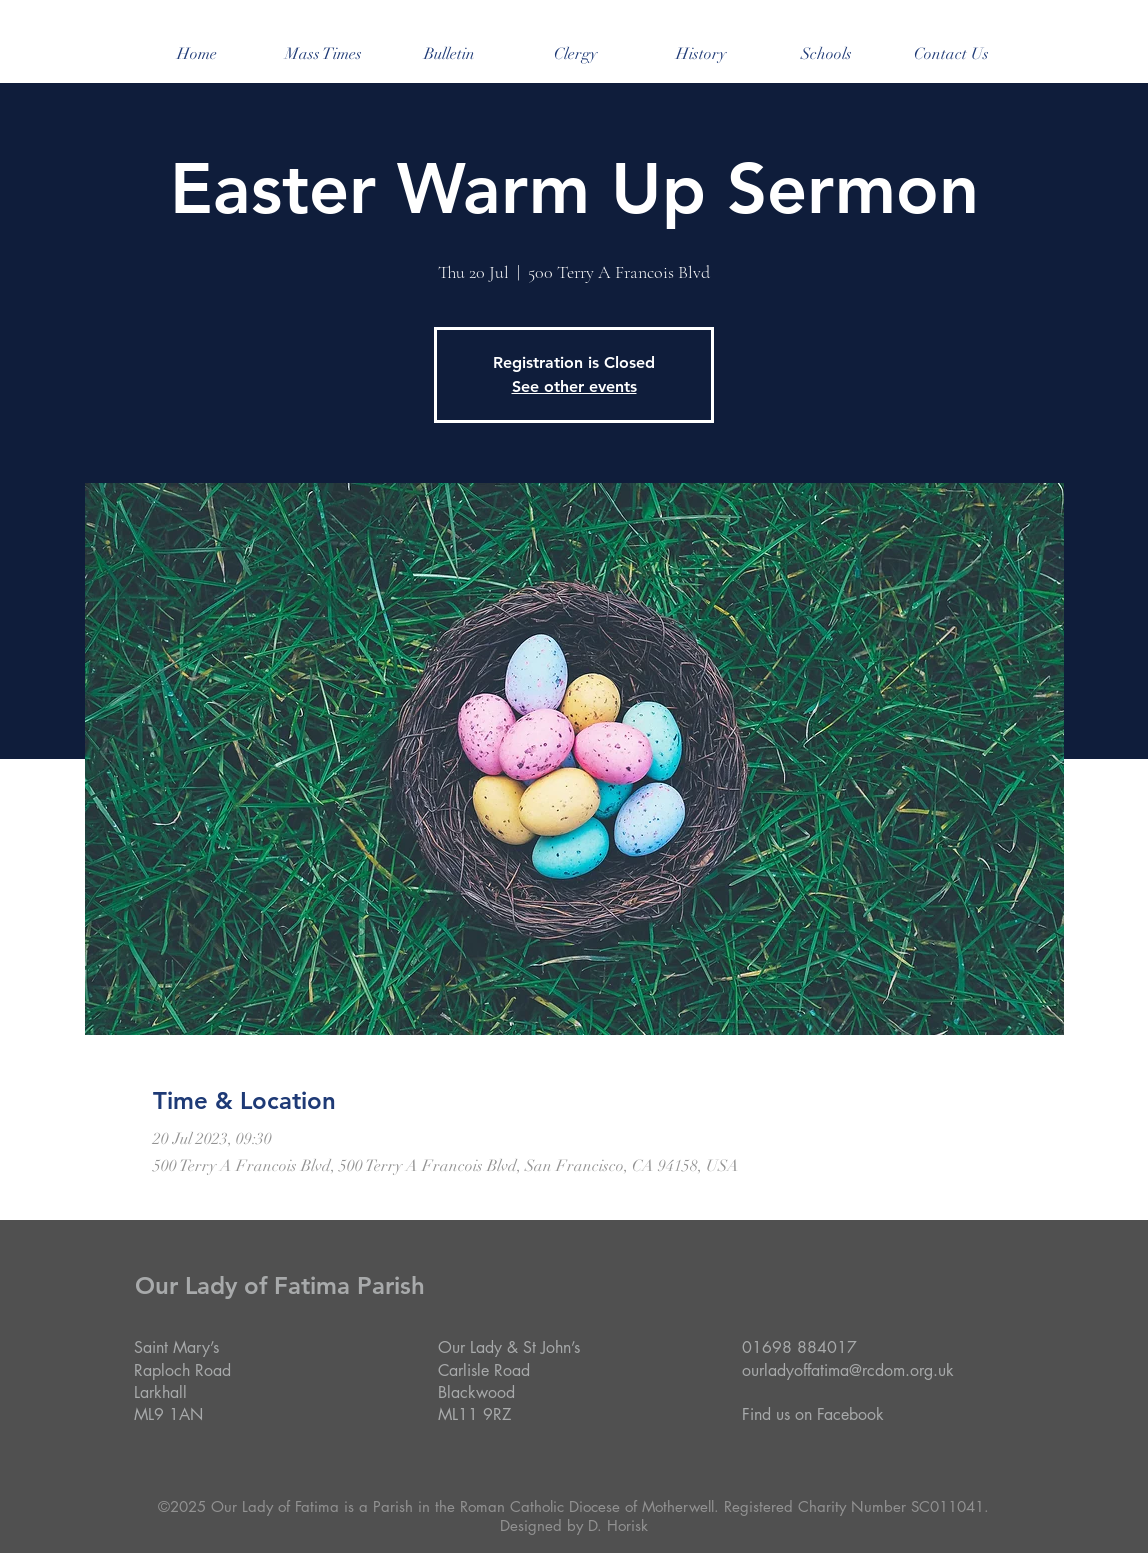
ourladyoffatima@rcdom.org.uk (848, 1370)
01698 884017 (799, 1347)
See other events (574, 386)
